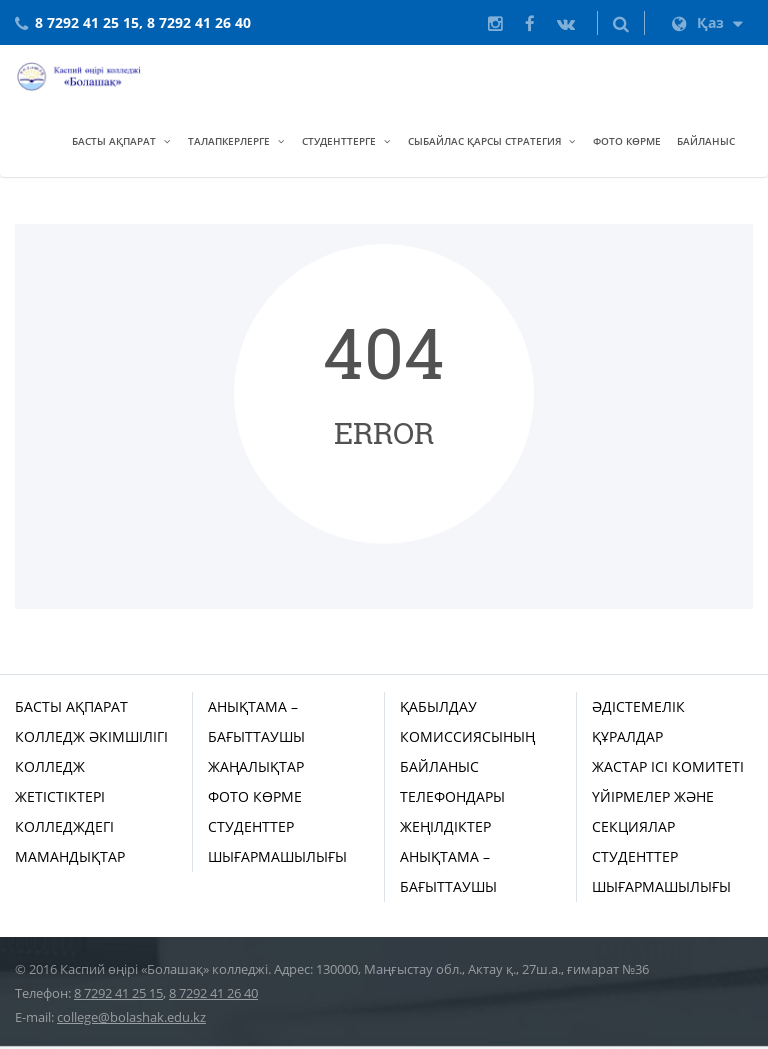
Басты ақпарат (71, 706)
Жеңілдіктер (445, 826)
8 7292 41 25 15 (87, 22)
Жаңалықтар (256, 766)
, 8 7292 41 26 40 (195, 22)
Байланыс (706, 141)
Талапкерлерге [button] (229, 141)
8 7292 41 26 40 (213, 993)
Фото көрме (627, 141)
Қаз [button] (707, 22)
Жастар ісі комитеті (668, 766)
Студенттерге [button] (339, 141)
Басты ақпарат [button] (114, 141)
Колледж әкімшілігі (91, 736)
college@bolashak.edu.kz (131, 1017)
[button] (621, 23)
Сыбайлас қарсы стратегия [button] (484, 141)
